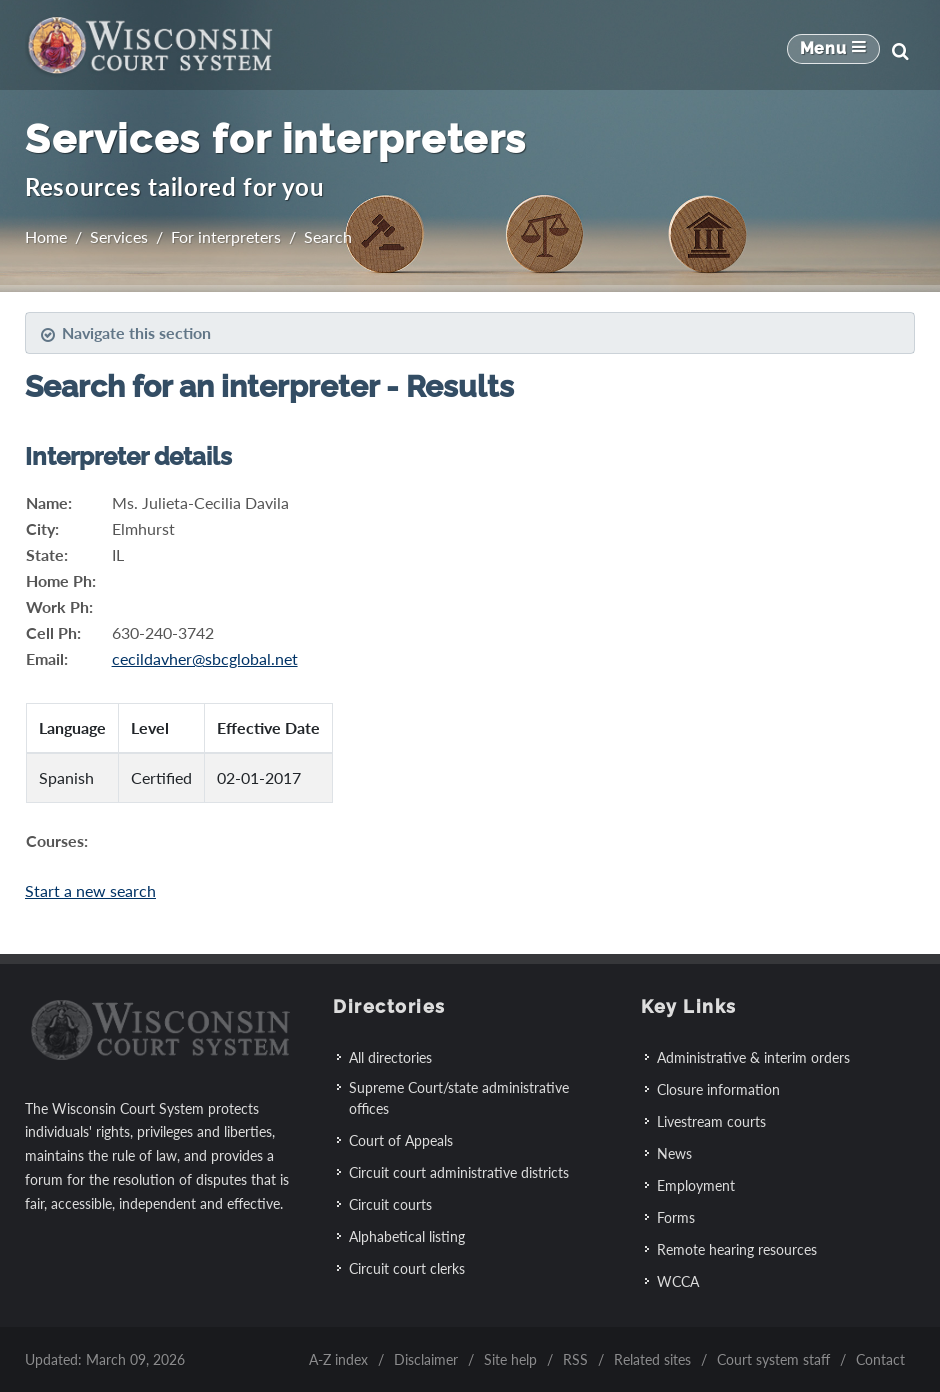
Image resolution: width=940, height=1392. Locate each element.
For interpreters (226, 236)
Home (46, 236)
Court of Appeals (401, 1140)
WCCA (678, 1281)
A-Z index (338, 1359)
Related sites (652, 1359)
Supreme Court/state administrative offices (459, 1098)
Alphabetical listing (407, 1236)
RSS (575, 1359)
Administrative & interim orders (753, 1057)
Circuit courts (390, 1204)
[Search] (900, 51)
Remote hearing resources (737, 1249)
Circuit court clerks (407, 1268)
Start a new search (90, 890)
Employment (696, 1185)
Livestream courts (711, 1121)
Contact (880, 1359)
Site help (510, 1359)
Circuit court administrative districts (459, 1172)
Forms (676, 1217)
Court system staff (773, 1359)
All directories (390, 1057)
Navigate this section (125, 333)
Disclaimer (426, 1359)
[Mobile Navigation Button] (833, 51)
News (674, 1153)
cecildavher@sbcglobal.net (205, 658)
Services (119, 236)
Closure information (718, 1089)
